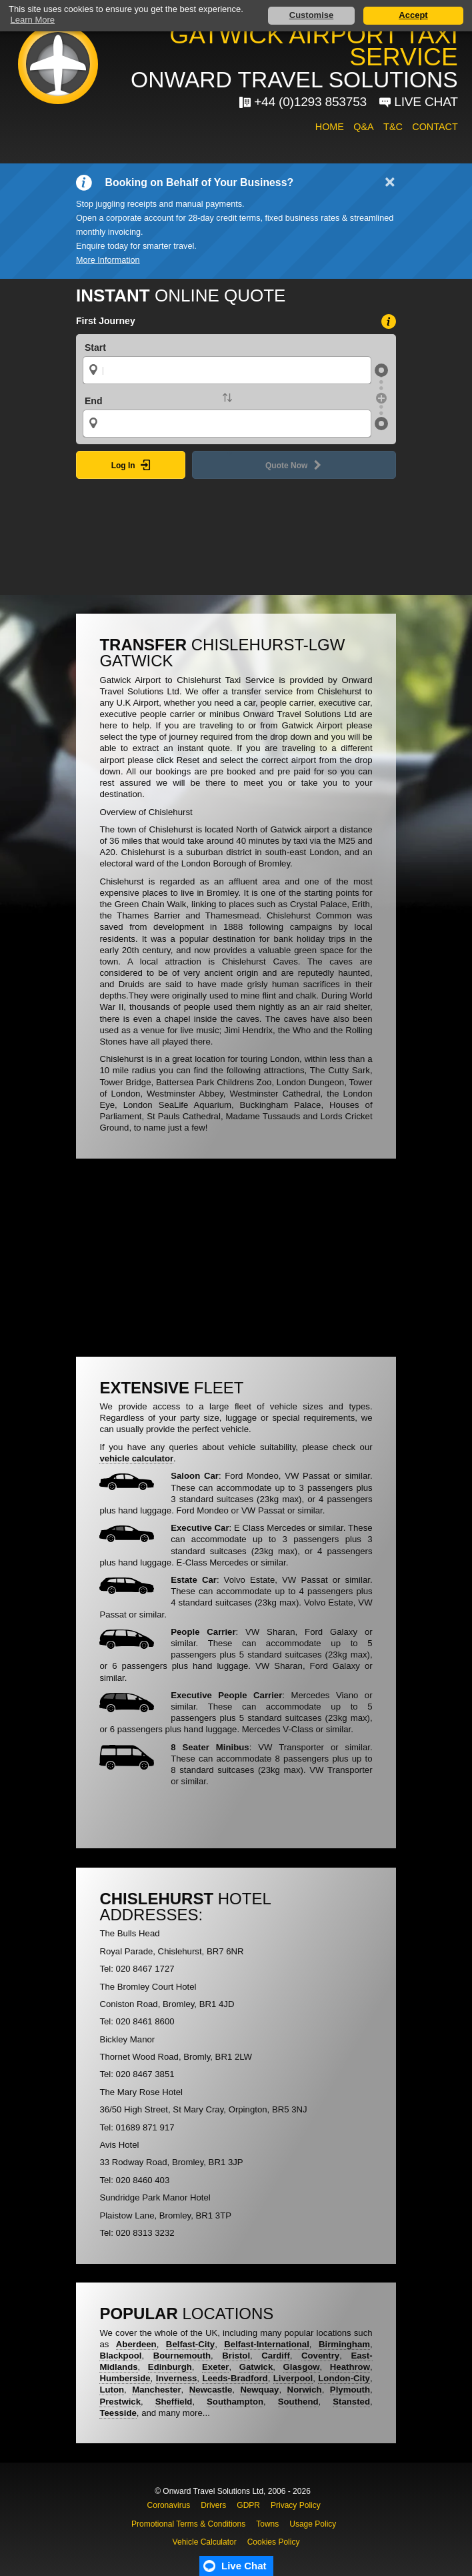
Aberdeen (136, 2344)
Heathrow (350, 2367)
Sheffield (174, 2402)
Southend (298, 2402)
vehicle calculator (136, 1458)
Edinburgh (170, 2367)
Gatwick (256, 2367)
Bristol (236, 2356)
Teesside (117, 2413)
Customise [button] (311, 15)
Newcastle (211, 2390)
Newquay (259, 2390)
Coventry (320, 2356)
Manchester (156, 2390)
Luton (111, 2390)
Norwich (304, 2390)
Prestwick (120, 2402)
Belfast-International (266, 2344)
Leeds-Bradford (234, 2378)
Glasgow (301, 2367)
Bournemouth (182, 2356)
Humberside (124, 2378)
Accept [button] (413, 15)
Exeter (215, 2367)
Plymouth (350, 2390)
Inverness (176, 2378)
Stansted (351, 2402)
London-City (344, 2378)
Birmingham (344, 2344)
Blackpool (120, 2356)
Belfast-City (190, 2344)
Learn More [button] (33, 20)
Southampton (235, 2402)
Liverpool (293, 2378)
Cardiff (275, 2356)
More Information (108, 260)
